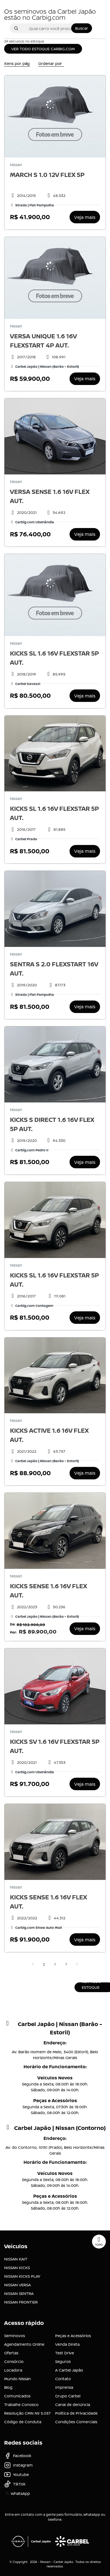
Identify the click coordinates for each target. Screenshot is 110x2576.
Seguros (63, 2361)
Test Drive (64, 2352)
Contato (63, 2378)
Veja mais (84, 217)
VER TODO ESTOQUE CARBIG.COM (43, 48)
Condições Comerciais (76, 2421)
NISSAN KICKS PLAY (22, 2276)
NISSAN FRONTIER (21, 2302)
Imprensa (64, 2387)
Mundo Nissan (17, 2378)
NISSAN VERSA (17, 2284)
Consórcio (14, 2361)
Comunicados (17, 2396)
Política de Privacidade (76, 2413)
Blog (8, 2387)
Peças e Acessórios (73, 2335)
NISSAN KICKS (17, 2267)
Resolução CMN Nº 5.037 (27, 2413)
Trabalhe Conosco (21, 2404)
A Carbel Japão (69, 2370)
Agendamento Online (24, 2344)
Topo (99, 2241)
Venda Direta (67, 2344)
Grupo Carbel (67, 2396)
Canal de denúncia (72, 2404)
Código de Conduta (22, 2421)
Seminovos (14, 2335)
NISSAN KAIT (15, 2259)
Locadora (13, 2370)
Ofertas (11, 2352)
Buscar (81, 28)
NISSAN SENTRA (19, 2293)
